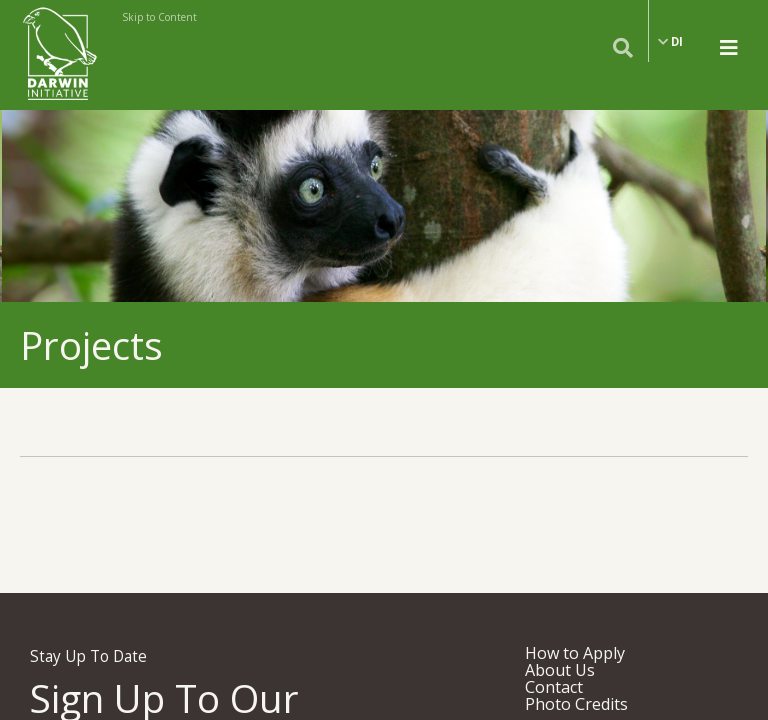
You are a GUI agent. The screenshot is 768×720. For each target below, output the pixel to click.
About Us (560, 670)
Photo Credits (576, 704)
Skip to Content (159, 17)
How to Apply (575, 653)
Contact (554, 687)
